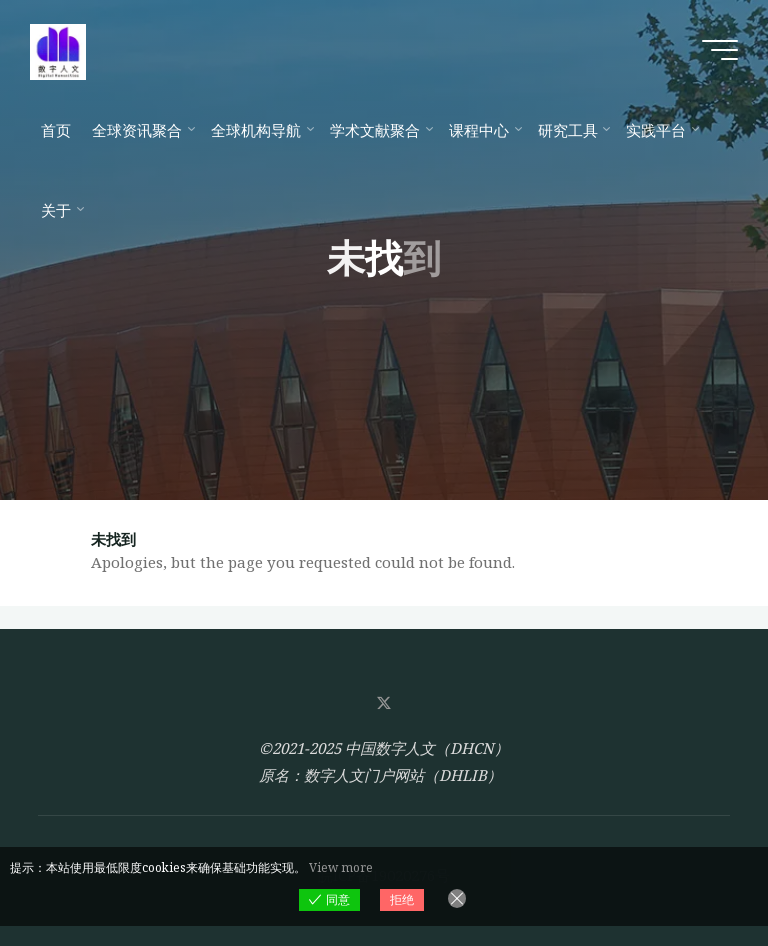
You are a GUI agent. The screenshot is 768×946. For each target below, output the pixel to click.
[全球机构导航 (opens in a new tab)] (259, 130)
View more (341, 867)
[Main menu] (720, 50)
